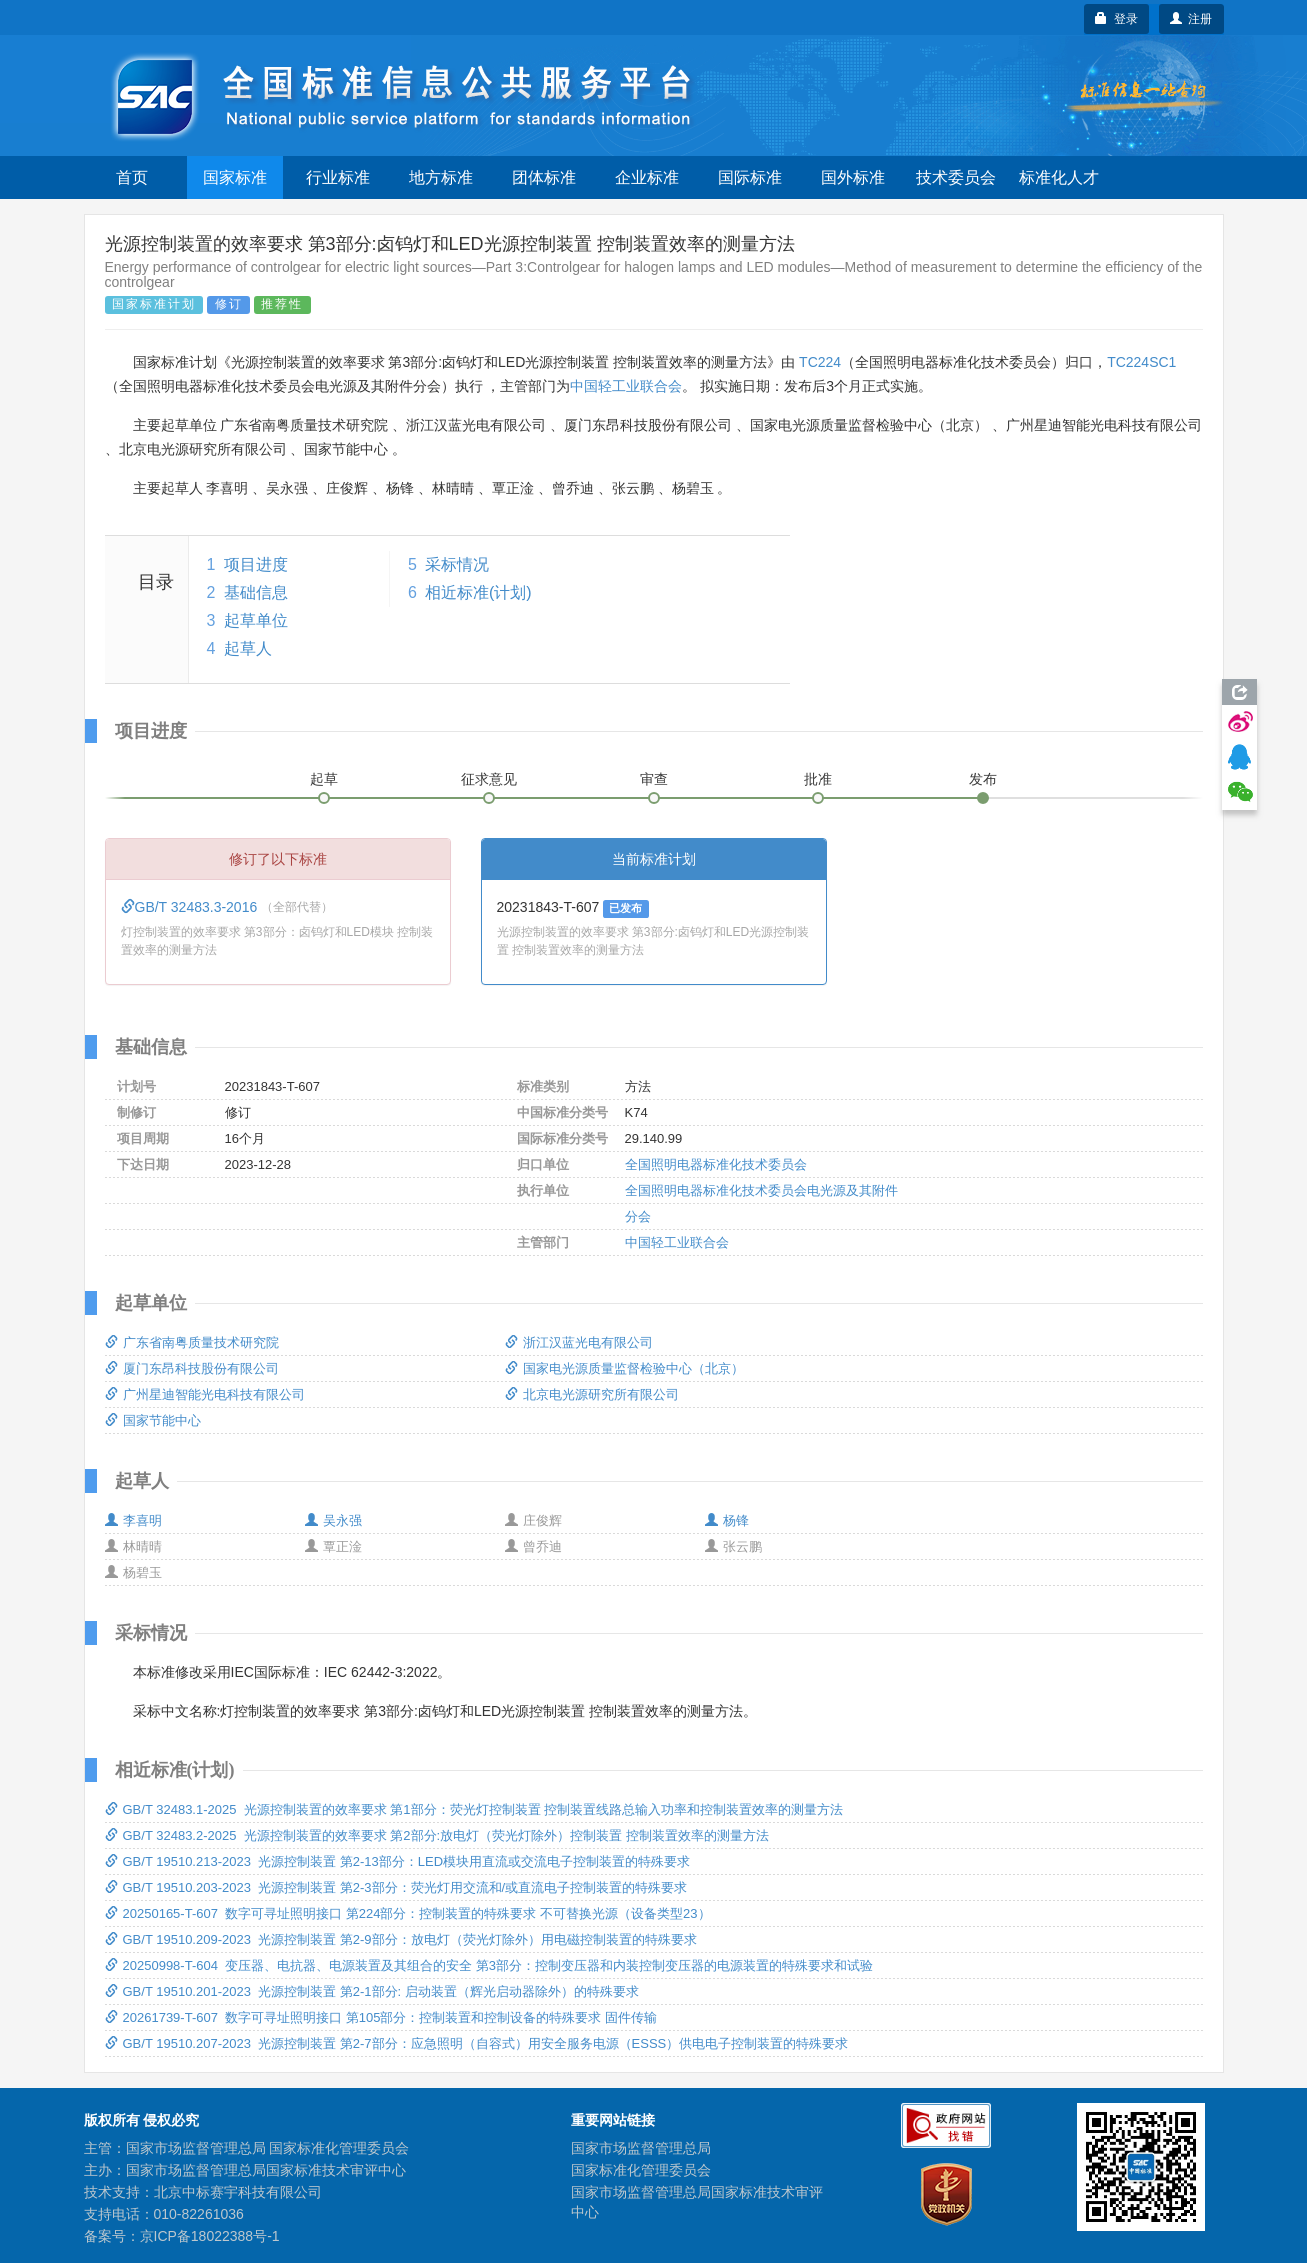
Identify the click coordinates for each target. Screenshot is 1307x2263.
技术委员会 (956, 177)
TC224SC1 (1141, 362)
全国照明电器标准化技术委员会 (716, 1164)
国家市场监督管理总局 (641, 2148)
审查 (654, 779)
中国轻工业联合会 (626, 386)
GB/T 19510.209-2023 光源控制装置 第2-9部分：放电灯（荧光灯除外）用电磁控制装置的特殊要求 (401, 1939)
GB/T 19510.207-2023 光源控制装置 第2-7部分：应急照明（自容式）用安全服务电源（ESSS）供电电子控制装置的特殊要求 (477, 2043)
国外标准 (853, 177)
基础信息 (256, 592)
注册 (1191, 19)
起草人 (248, 648)
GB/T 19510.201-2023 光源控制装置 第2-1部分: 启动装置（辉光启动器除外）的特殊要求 (372, 1991)
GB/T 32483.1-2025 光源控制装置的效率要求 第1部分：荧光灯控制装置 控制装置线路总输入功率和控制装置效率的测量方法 (474, 1809)
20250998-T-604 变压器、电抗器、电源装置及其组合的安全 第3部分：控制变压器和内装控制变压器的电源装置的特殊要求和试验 (489, 1965)
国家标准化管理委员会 (641, 2170)
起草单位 (256, 620)
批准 (818, 779)
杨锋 (727, 1520)
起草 (324, 779)
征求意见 (489, 779)
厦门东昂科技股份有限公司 (192, 1368)
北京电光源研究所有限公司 (592, 1394)
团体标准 (544, 177)
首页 (132, 177)
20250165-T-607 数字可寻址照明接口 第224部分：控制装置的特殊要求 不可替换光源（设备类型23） (408, 1913)
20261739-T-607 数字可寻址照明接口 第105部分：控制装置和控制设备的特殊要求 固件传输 (381, 2017)
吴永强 (333, 1520)
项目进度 (256, 564)
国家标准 (235, 177)
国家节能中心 (153, 1420)
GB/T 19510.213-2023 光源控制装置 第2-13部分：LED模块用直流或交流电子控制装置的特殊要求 (398, 1861)
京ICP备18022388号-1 (210, 2236)
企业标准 (647, 177)
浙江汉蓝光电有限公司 (579, 1342)
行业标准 (338, 177)
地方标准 (441, 177)
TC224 (820, 362)
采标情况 (457, 564)
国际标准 (750, 177)
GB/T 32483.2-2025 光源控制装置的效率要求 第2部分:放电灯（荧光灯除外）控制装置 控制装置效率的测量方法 (437, 1835)
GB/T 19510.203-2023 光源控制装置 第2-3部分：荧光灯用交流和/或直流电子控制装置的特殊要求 (396, 1887)
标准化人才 (1059, 177)
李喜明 (133, 1520)
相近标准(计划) (478, 592)
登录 (1116, 19)
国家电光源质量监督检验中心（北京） (624, 1368)
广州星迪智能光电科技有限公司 (205, 1394)
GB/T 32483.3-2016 (191, 907)
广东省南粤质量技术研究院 (192, 1342)
